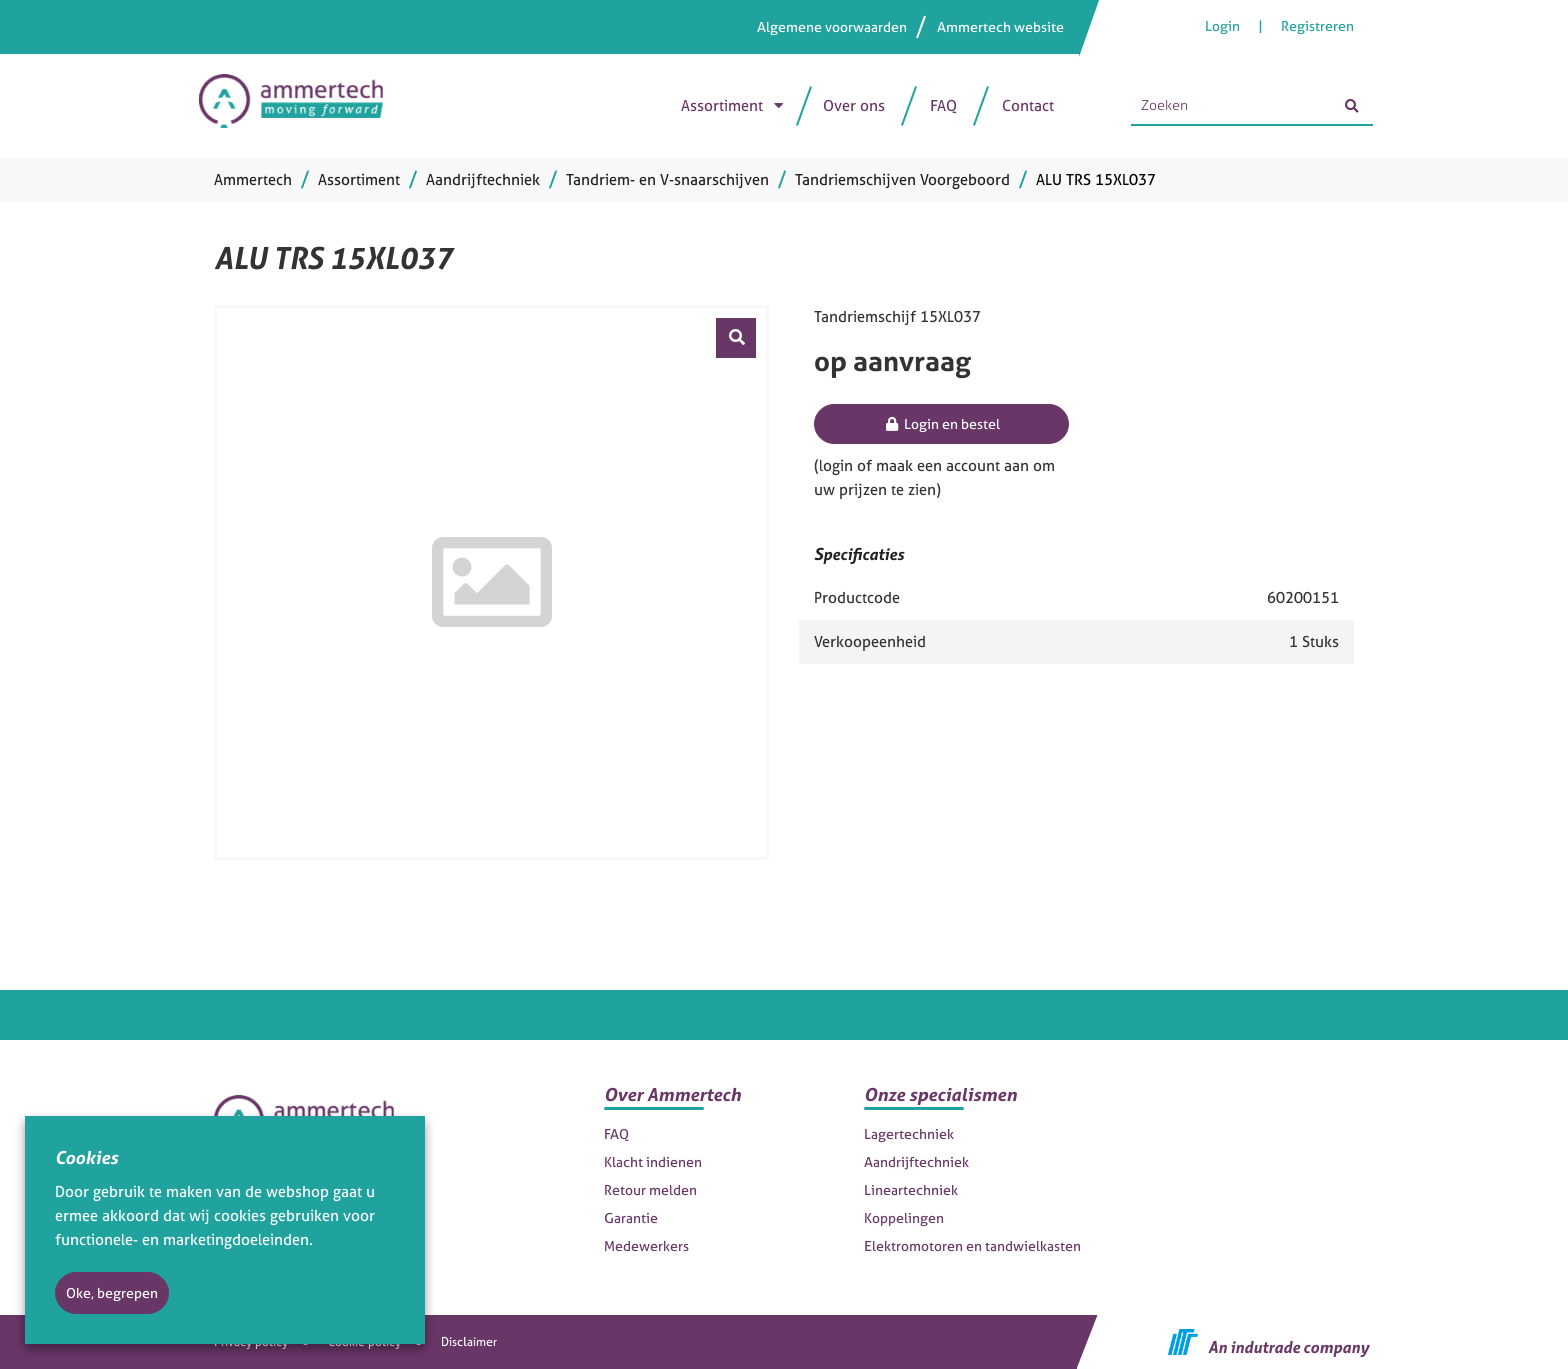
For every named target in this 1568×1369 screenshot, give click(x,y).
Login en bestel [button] (941, 423)
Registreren (1317, 25)
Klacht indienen (653, 1161)
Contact (1028, 105)
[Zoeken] (1351, 106)
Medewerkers (646, 1245)
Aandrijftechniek (916, 1161)
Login (1224, 25)
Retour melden (650, 1189)
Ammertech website (1000, 26)
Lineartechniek (911, 1189)
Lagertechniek (909, 1133)
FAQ (943, 105)
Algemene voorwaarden (832, 26)
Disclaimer (469, 1342)
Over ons (854, 105)
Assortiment (722, 105)
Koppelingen (904, 1217)
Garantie (631, 1217)
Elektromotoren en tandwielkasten (972, 1245)
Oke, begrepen (112, 1292)
